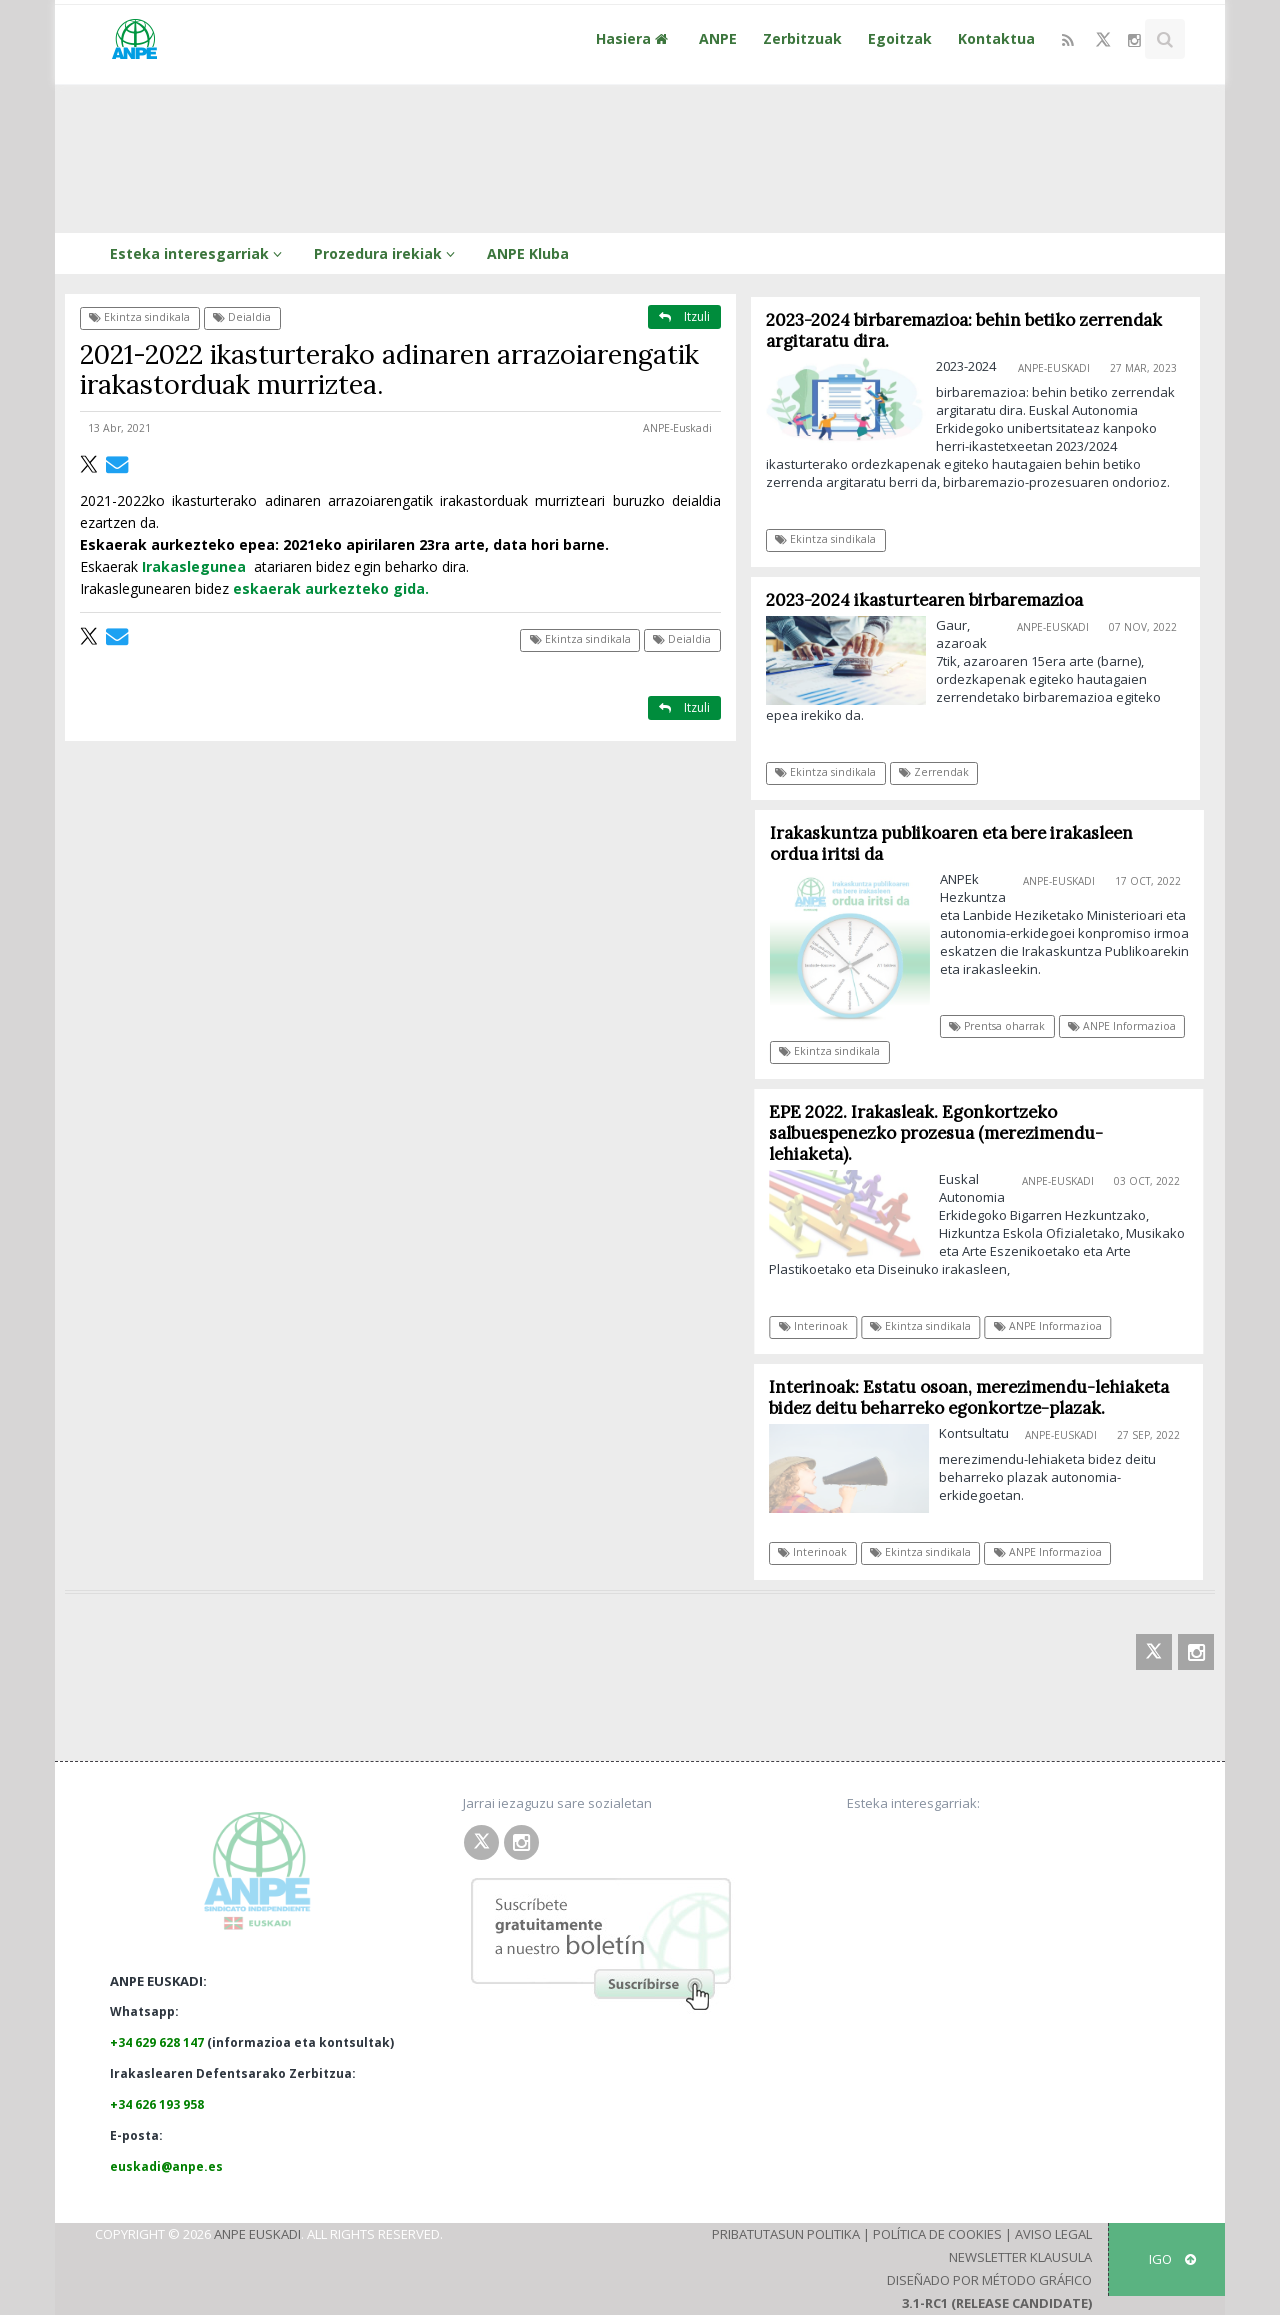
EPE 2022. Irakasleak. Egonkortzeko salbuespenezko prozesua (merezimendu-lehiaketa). (944, 1133)
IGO (1172, 2259)
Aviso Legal (1053, 2234)
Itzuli (684, 316)
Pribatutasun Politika (786, 2234)
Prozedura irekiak (387, 253)
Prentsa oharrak (1006, 1026)
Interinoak (820, 1326)
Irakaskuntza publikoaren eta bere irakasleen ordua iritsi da (959, 843)
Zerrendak (934, 772)
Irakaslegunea (194, 566)
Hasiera (634, 38)
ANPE (718, 38)
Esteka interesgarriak (199, 253)
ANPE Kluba (528, 253)
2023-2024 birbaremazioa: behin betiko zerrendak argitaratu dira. (964, 330)
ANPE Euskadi (257, 2234)
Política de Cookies (937, 2234)
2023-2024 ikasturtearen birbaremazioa (924, 600)
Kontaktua (996, 38)
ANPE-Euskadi (677, 428)
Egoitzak (900, 38)
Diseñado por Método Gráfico (989, 2280)
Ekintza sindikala (139, 317)
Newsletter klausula (1020, 2257)
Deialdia (242, 317)
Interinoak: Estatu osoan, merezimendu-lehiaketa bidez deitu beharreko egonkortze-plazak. (976, 1397)
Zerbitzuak (802, 38)
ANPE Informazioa (1131, 1026)
